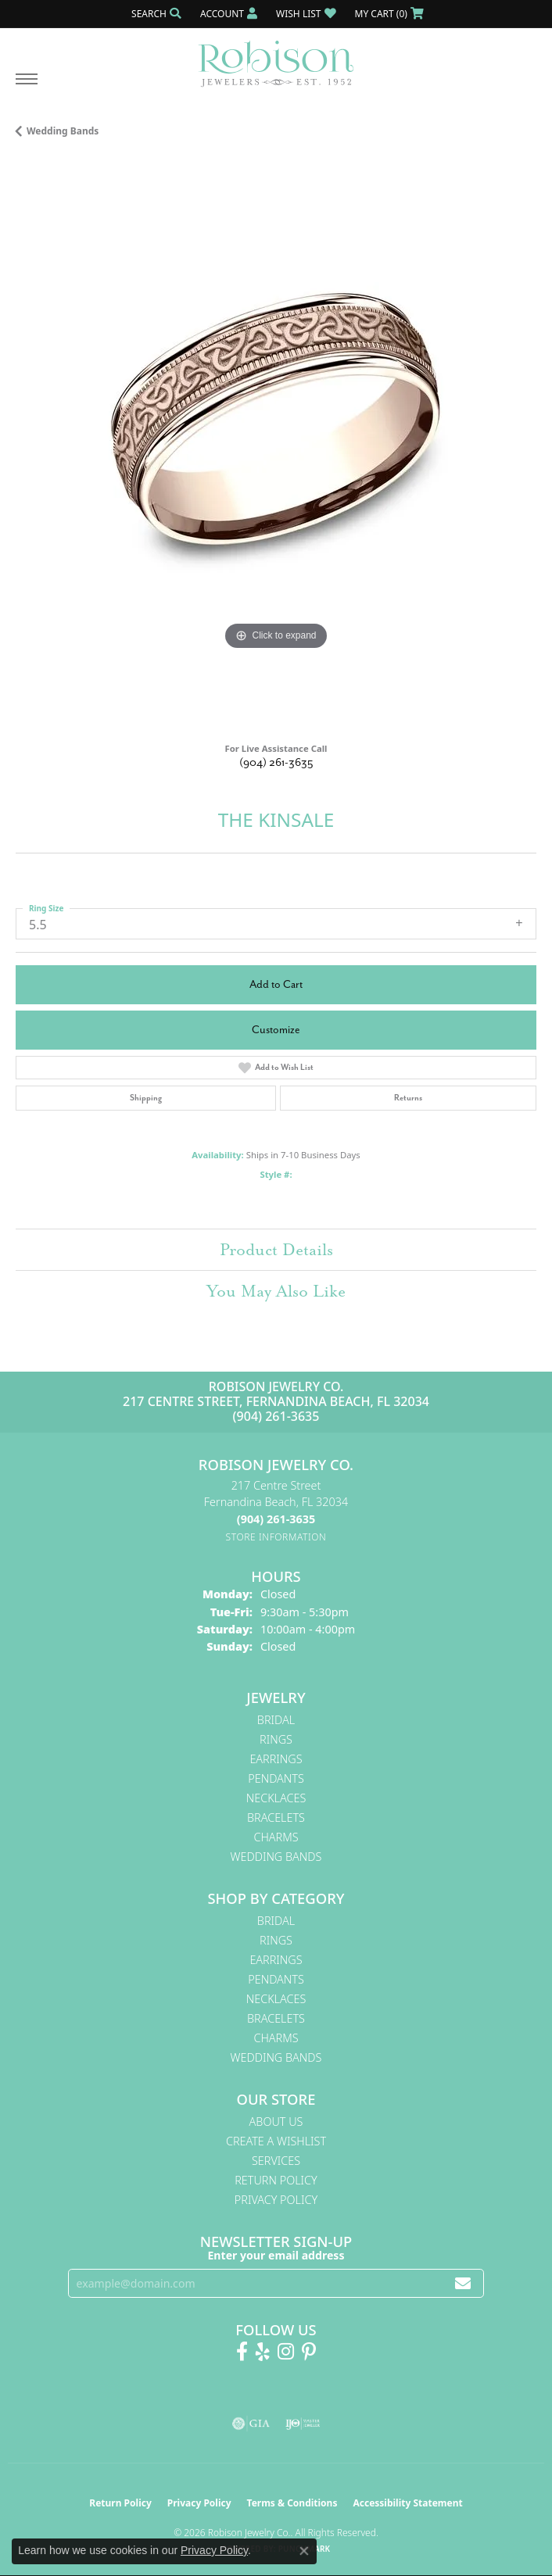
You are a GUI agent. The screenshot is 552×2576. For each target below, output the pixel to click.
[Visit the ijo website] (303, 2423)
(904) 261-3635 (276, 762)
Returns (408, 1098)
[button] (154, 13)
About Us (276, 2121)
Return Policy (276, 2180)
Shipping (146, 1098)
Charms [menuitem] (275, 1837)
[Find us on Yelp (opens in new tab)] (263, 2351)
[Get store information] (276, 1537)
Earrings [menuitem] (275, 1758)
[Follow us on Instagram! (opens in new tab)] (286, 2351)
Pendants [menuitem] (276, 1778)
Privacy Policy (276, 2199)
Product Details (276, 1250)
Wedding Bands (63, 131)
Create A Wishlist (276, 2141)
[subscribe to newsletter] (463, 2283)
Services (276, 2160)
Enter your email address (275, 2255)
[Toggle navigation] (26, 86)
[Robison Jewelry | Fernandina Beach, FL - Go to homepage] (276, 58)
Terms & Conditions (292, 2503)
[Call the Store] (276, 1519)
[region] (276, 445)
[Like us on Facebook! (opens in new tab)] (242, 2351)
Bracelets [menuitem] (276, 1817)
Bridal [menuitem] (276, 1719)
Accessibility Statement (407, 2503)
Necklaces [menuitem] (276, 1798)
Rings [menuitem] (276, 1739)
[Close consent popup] (304, 2551)
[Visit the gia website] (251, 2423)
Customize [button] (276, 1029)
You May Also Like (276, 1291)
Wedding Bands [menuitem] (276, 1856)
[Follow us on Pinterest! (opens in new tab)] (309, 2351)
